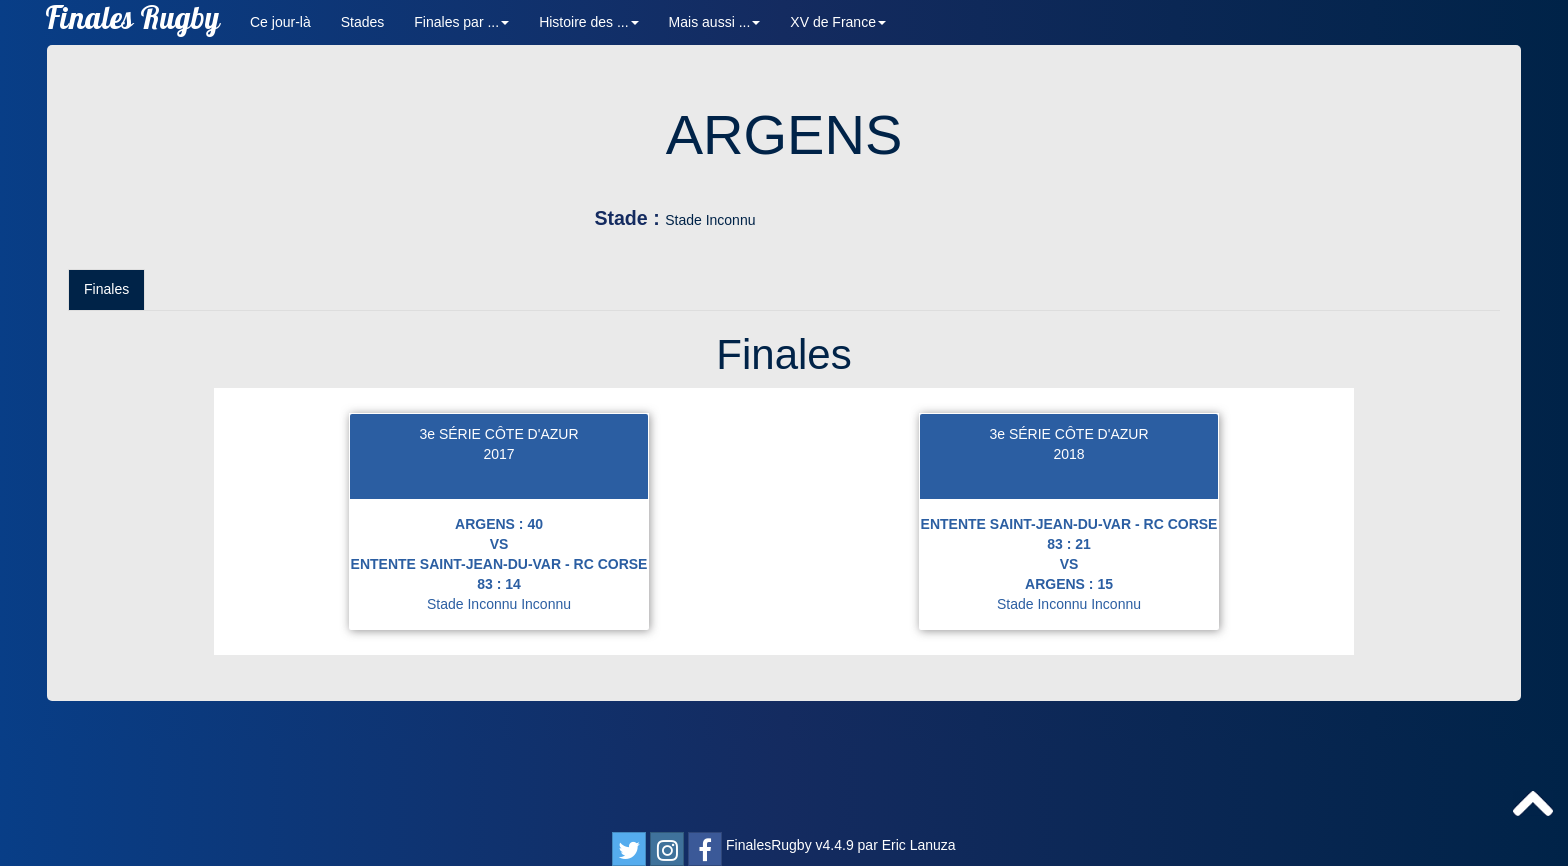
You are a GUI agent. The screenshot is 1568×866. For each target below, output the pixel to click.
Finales (106, 416)
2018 (1068, 581)
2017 (498, 581)
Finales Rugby (132, 22)
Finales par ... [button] (461, 22)
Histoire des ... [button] (588, 22)
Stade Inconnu (950, 220)
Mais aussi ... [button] (715, 22)
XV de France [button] (838, 22)
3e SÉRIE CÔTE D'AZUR (498, 561)
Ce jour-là (280, 22)
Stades (363, 22)
